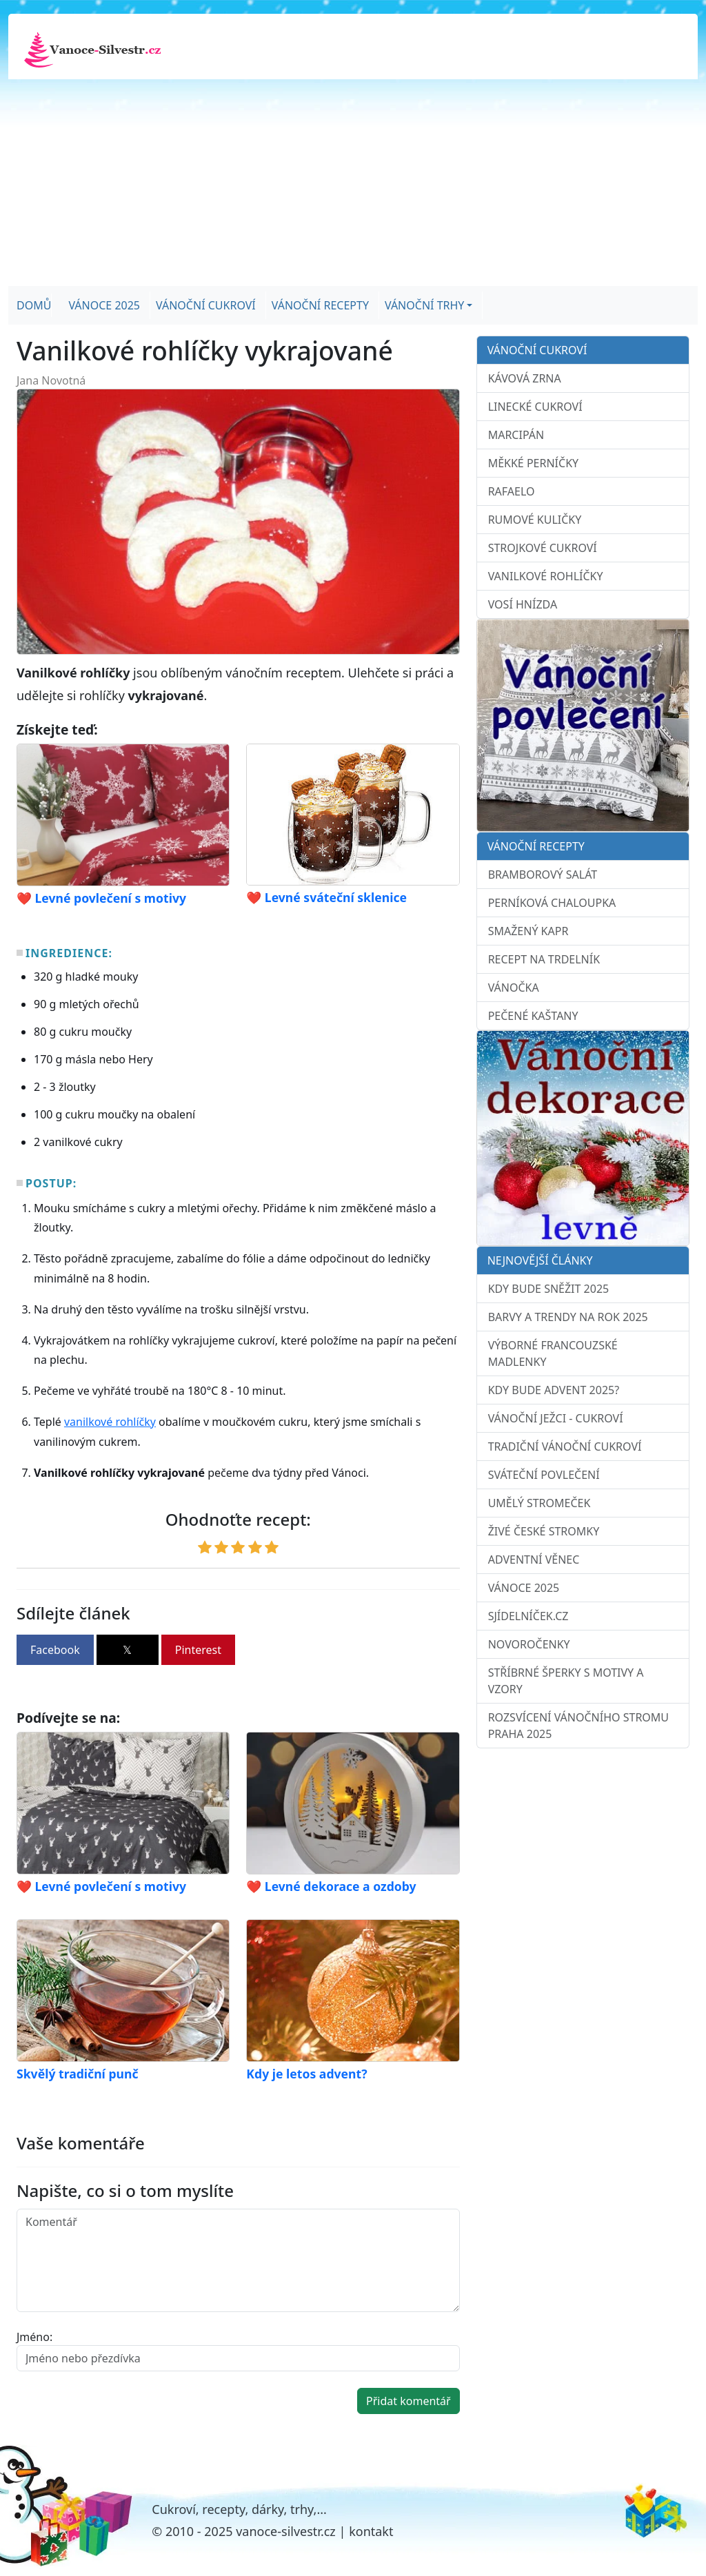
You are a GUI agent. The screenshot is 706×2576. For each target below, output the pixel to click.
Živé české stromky (544, 1531)
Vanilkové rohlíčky (545, 576)
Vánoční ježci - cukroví (555, 1418)
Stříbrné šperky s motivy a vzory (566, 1681)
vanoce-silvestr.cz (286, 2531)
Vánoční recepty (320, 305)
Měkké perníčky (533, 463)
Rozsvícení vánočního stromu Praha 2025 (578, 1725)
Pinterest (198, 1649)
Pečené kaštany (533, 1015)
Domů (34, 305)
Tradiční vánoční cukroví (565, 1446)
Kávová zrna (524, 378)
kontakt (371, 2531)
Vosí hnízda (522, 604)
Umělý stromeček (539, 1503)
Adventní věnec (534, 1559)
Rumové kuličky (535, 519)
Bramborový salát (542, 874)
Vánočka (513, 987)
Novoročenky (529, 1644)
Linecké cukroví (535, 406)
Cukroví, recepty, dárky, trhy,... (239, 2509)
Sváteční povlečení (544, 1474)
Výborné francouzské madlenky (553, 1353)
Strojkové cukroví (542, 547)
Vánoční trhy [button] (424, 305)
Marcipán (516, 434)
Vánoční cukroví (206, 305)
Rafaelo (511, 491)
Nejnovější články (540, 1260)
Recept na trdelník (544, 959)
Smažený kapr (528, 931)
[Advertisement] (353, 182)
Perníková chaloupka (552, 902)
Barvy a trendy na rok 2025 (568, 1317)
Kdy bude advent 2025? (553, 1390)
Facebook (55, 1649)
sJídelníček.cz (528, 1616)
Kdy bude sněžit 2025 (548, 1288)
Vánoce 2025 (104, 305)
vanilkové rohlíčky (110, 1421)
